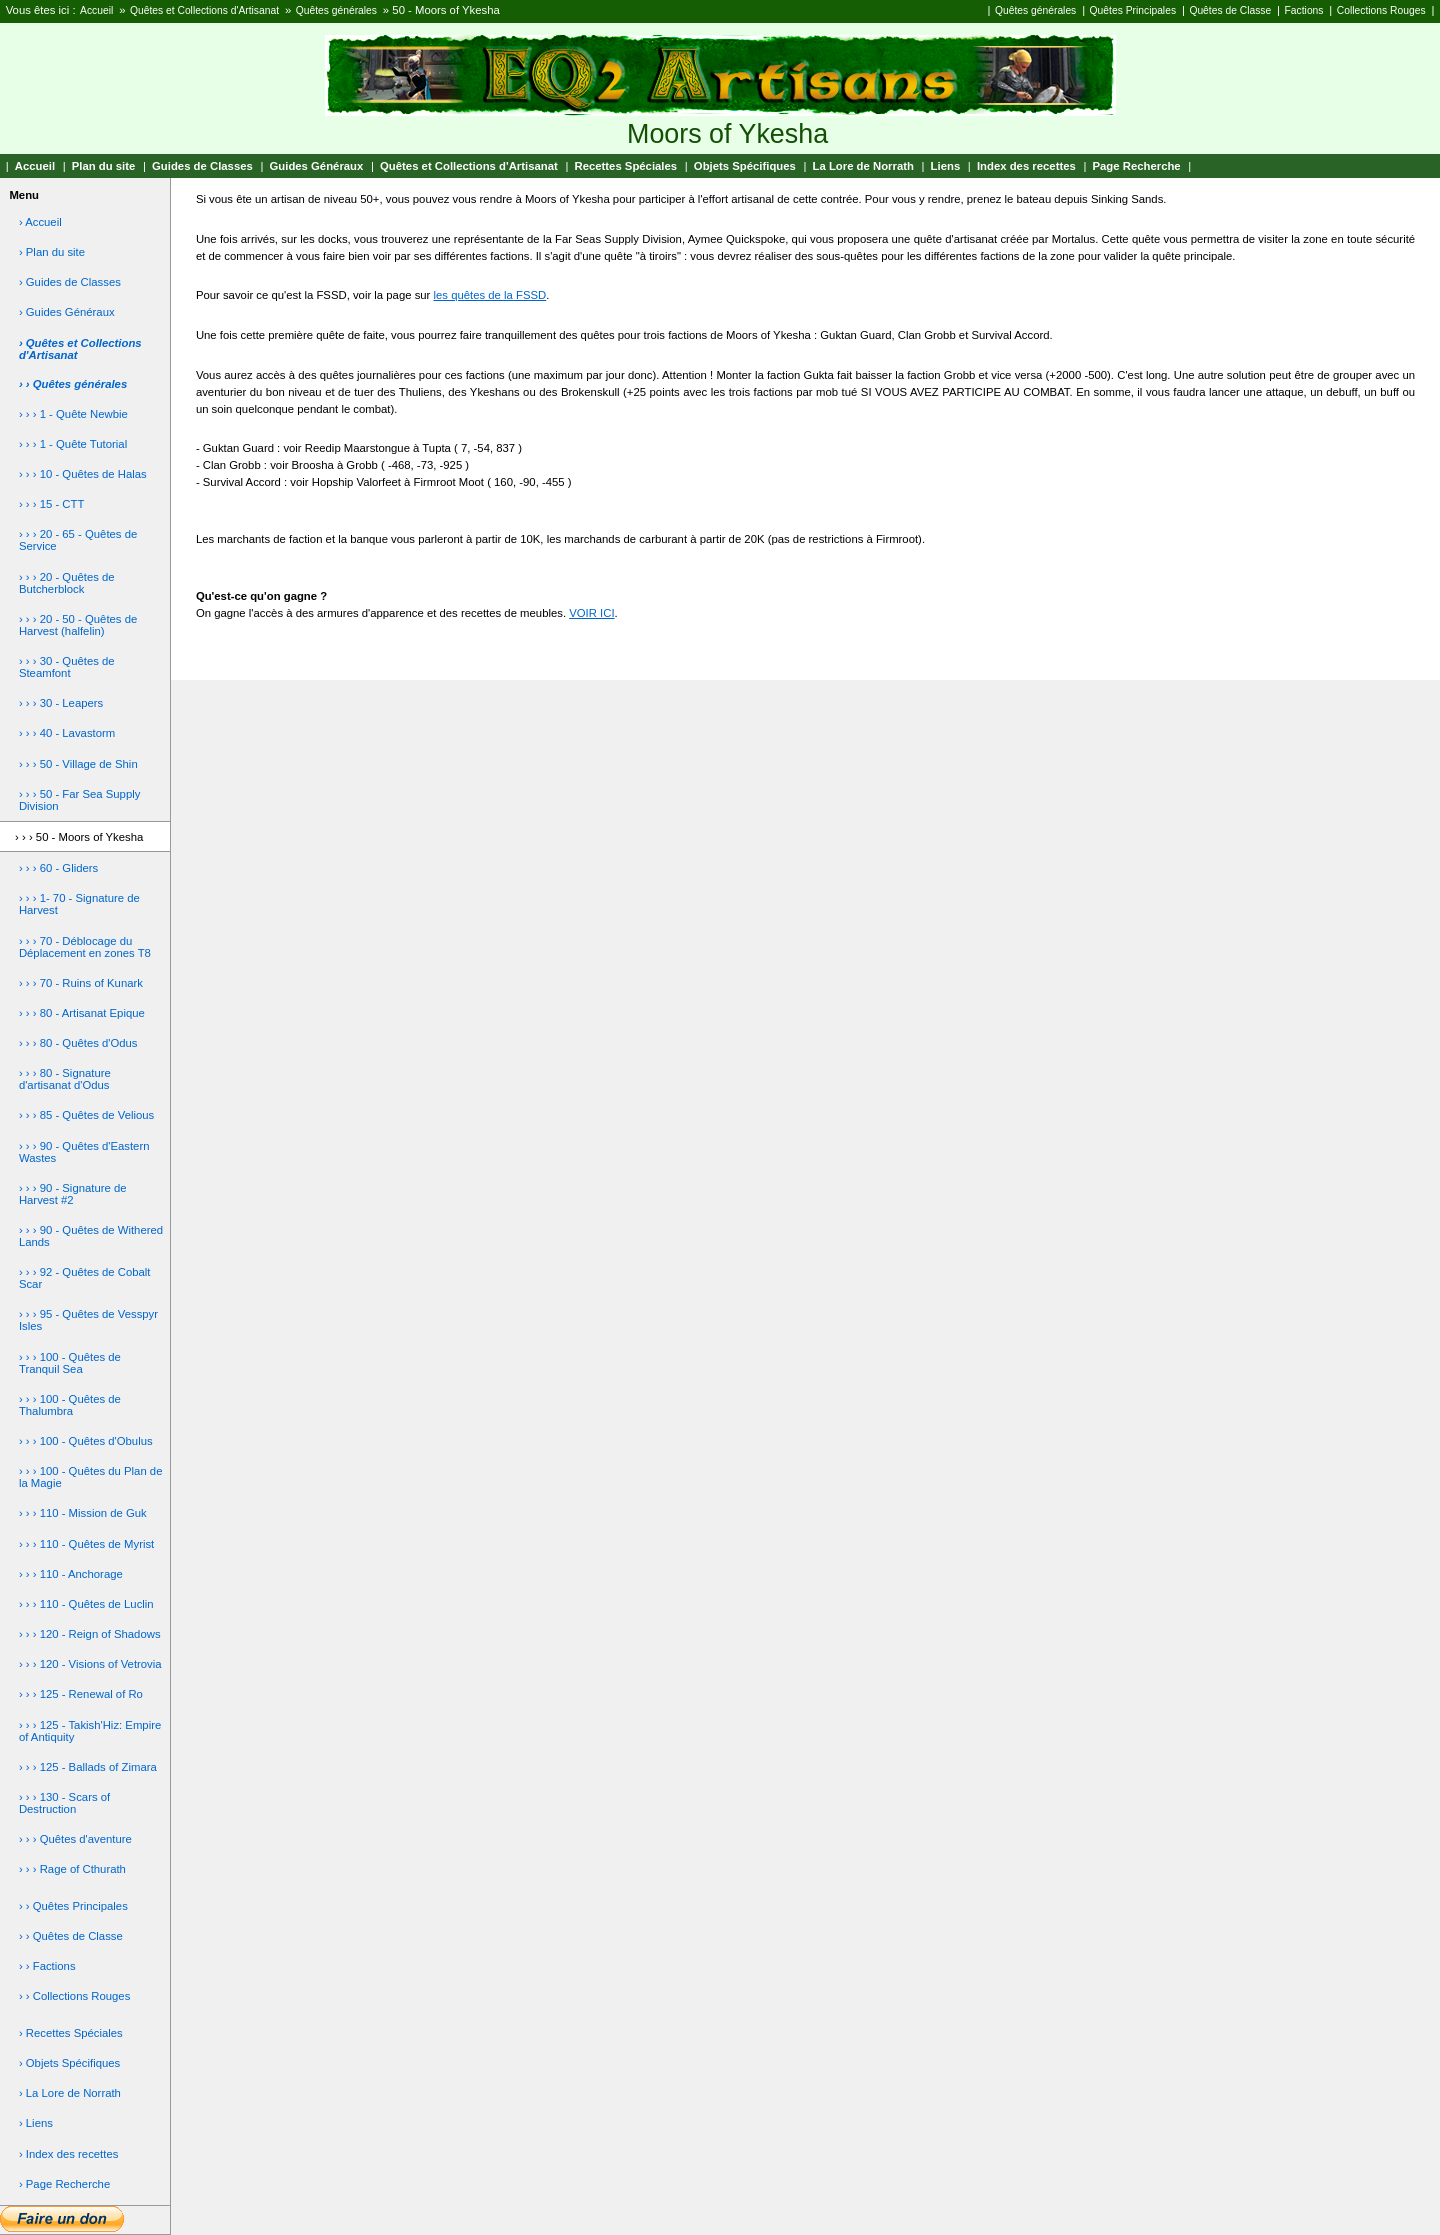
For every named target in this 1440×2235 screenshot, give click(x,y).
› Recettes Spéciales (71, 2033)
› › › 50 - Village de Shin (78, 764)
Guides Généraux (317, 166)
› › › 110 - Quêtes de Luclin (86, 1604)
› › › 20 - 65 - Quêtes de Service (78, 540)
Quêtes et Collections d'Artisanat (204, 10)
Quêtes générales (336, 10)
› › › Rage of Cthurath (72, 1869)
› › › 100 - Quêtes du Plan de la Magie (91, 1477)
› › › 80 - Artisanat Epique (82, 1013)
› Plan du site (52, 252)
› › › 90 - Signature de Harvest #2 (73, 1194)
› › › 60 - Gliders (58, 868)
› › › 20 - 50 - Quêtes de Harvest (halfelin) (78, 625)
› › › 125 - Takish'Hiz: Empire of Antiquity (90, 1731)
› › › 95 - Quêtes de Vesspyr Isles (88, 1320)
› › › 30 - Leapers (61, 703)
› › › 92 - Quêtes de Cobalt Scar (85, 1278)
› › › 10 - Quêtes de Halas (83, 474)
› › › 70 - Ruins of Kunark (81, 983)
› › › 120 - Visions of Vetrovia (90, 1664)
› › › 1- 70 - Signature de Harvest (79, 904)
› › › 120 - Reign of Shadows (90, 1634)
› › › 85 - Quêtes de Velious (86, 1115)
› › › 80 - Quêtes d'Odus (78, 1043)
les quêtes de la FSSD (490, 295)
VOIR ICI (591, 613)
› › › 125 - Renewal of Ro (81, 1694)
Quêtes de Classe (1230, 10)
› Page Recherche (64, 2184)
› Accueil (40, 222)
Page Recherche (1137, 166)
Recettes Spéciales (625, 166)
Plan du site (104, 166)
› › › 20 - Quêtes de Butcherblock (67, 583)
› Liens (36, 2123)
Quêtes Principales (1133, 10)
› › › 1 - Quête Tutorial (73, 444)
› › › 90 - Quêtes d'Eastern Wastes (84, 1152)
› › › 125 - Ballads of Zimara (88, 1767)
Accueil (96, 10)
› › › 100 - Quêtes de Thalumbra (70, 1405)
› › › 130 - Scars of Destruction (64, 1803)
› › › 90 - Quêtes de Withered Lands (91, 1236)
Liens (946, 166)
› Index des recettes (69, 2154)
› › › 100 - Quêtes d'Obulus (86, 1441)
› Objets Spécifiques (69, 2063)
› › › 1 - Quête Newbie (73, 414)
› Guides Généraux (67, 312)
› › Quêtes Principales (73, 1906)
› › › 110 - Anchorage (71, 1574)
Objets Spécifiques (745, 166)
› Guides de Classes (70, 282)
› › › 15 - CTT (51, 504)
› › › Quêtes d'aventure (75, 1839)
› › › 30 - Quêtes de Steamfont (67, 667)
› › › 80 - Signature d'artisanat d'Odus (65, 1079)
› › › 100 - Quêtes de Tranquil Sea (70, 1363)
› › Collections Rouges (74, 1996)
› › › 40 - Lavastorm (67, 733)
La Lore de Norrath (863, 166)
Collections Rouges (1381, 10)
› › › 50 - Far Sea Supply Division (80, 800)
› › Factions (47, 1966)
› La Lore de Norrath (70, 2093)
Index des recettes (1026, 166)
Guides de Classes (202, 166)
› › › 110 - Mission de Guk (83, 1513)
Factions (1304, 10)
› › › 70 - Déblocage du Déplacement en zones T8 (85, 947)
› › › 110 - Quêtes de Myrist (86, 1544)
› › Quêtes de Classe (71, 1936)
